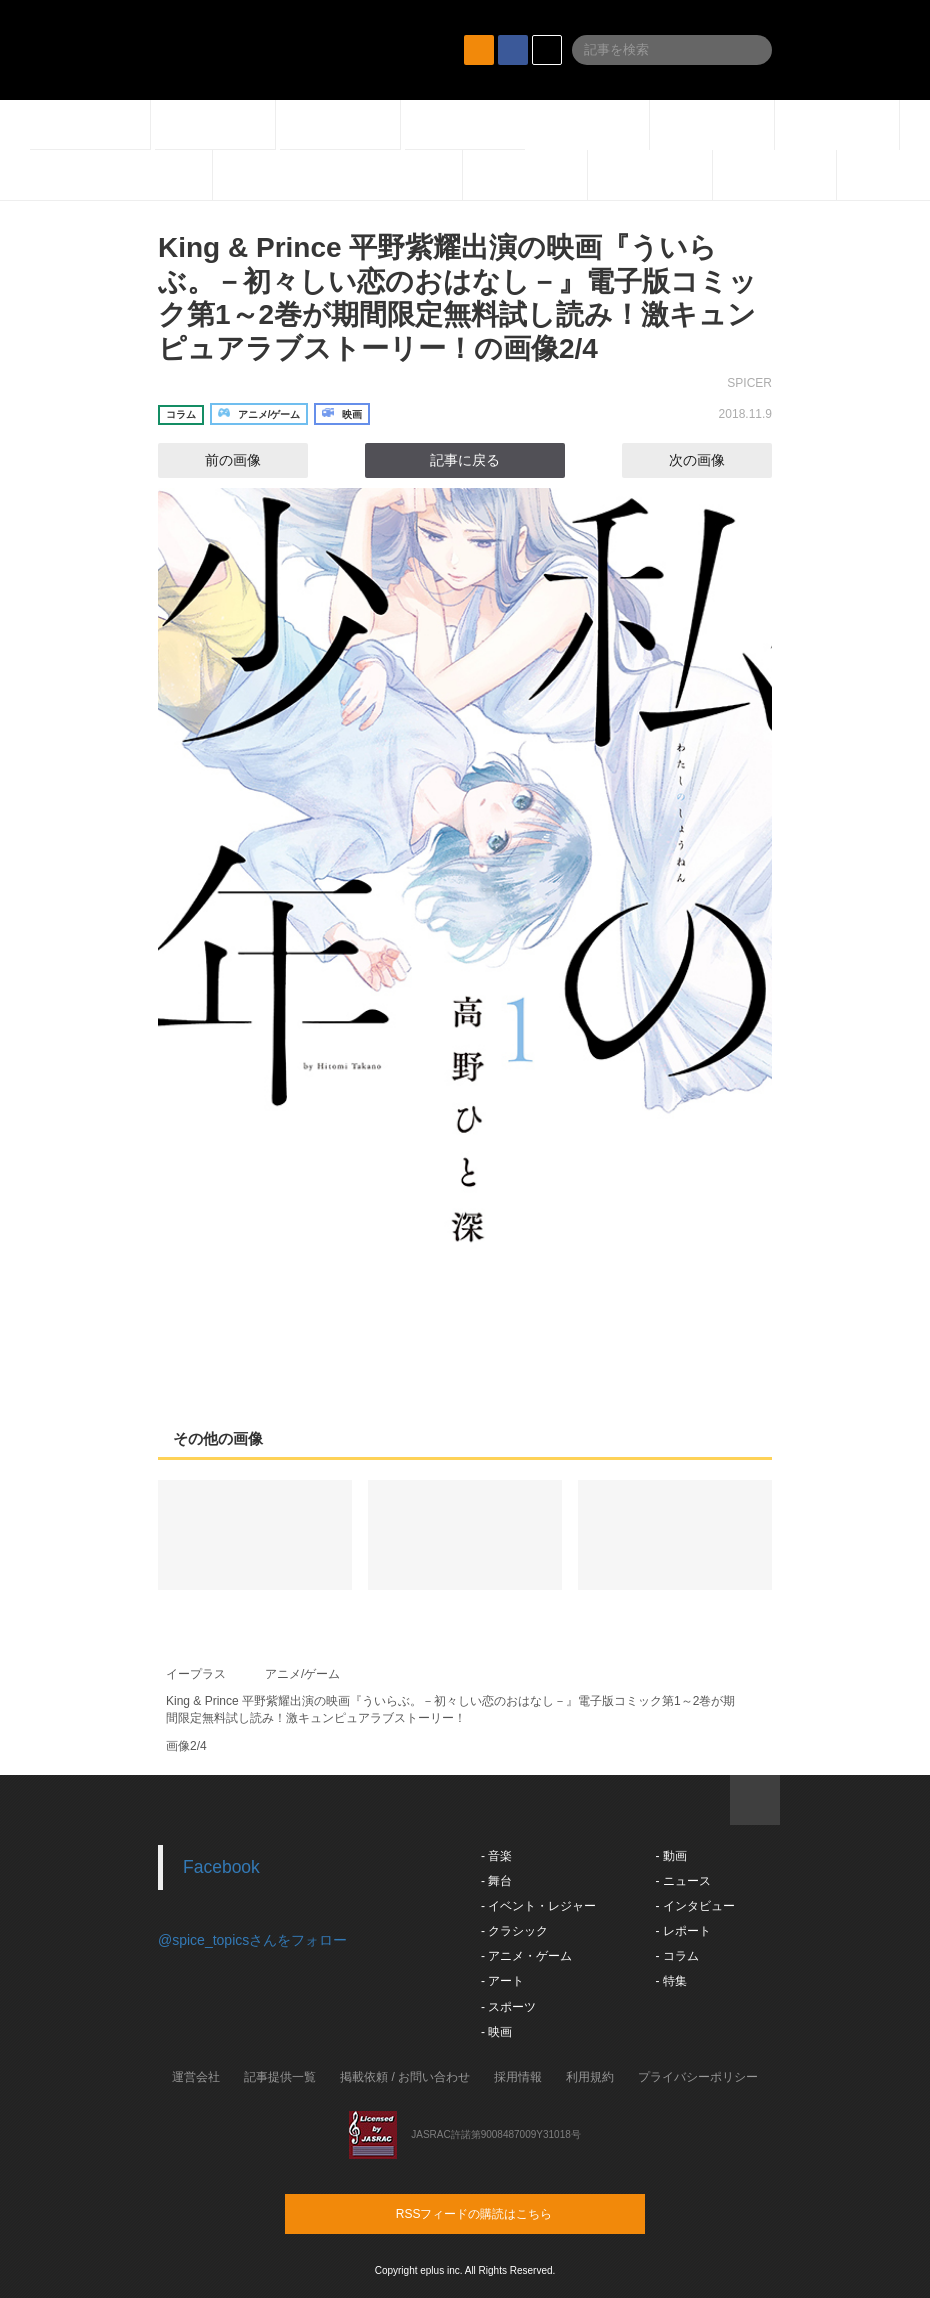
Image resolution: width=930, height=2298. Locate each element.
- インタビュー (694, 1906)
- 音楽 (496, 1856)
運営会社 (196, 2077)
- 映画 (496, 2032)
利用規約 (590, 2077)
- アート (502, 1981)
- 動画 (670, 1856)
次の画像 (715, 460)
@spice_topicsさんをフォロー (252, 1940)
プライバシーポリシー (698, 2077)
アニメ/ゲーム (302, 1674)
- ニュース (682, 1881)
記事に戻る (465, 460)
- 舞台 (496, 1881)
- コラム (676, 1956)
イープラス (196, 1674)
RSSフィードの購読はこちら (503, 2213)
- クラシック (514, 1931)
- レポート (682, 1931)
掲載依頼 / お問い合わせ (405, 2077)
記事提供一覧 (280, 2077)
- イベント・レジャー (538, 1906)
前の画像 (215, 460)
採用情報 (518, 2077)
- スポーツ (508, 2007)
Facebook (221, 1867)
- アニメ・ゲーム (526, 1956)
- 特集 (670, 1981)
